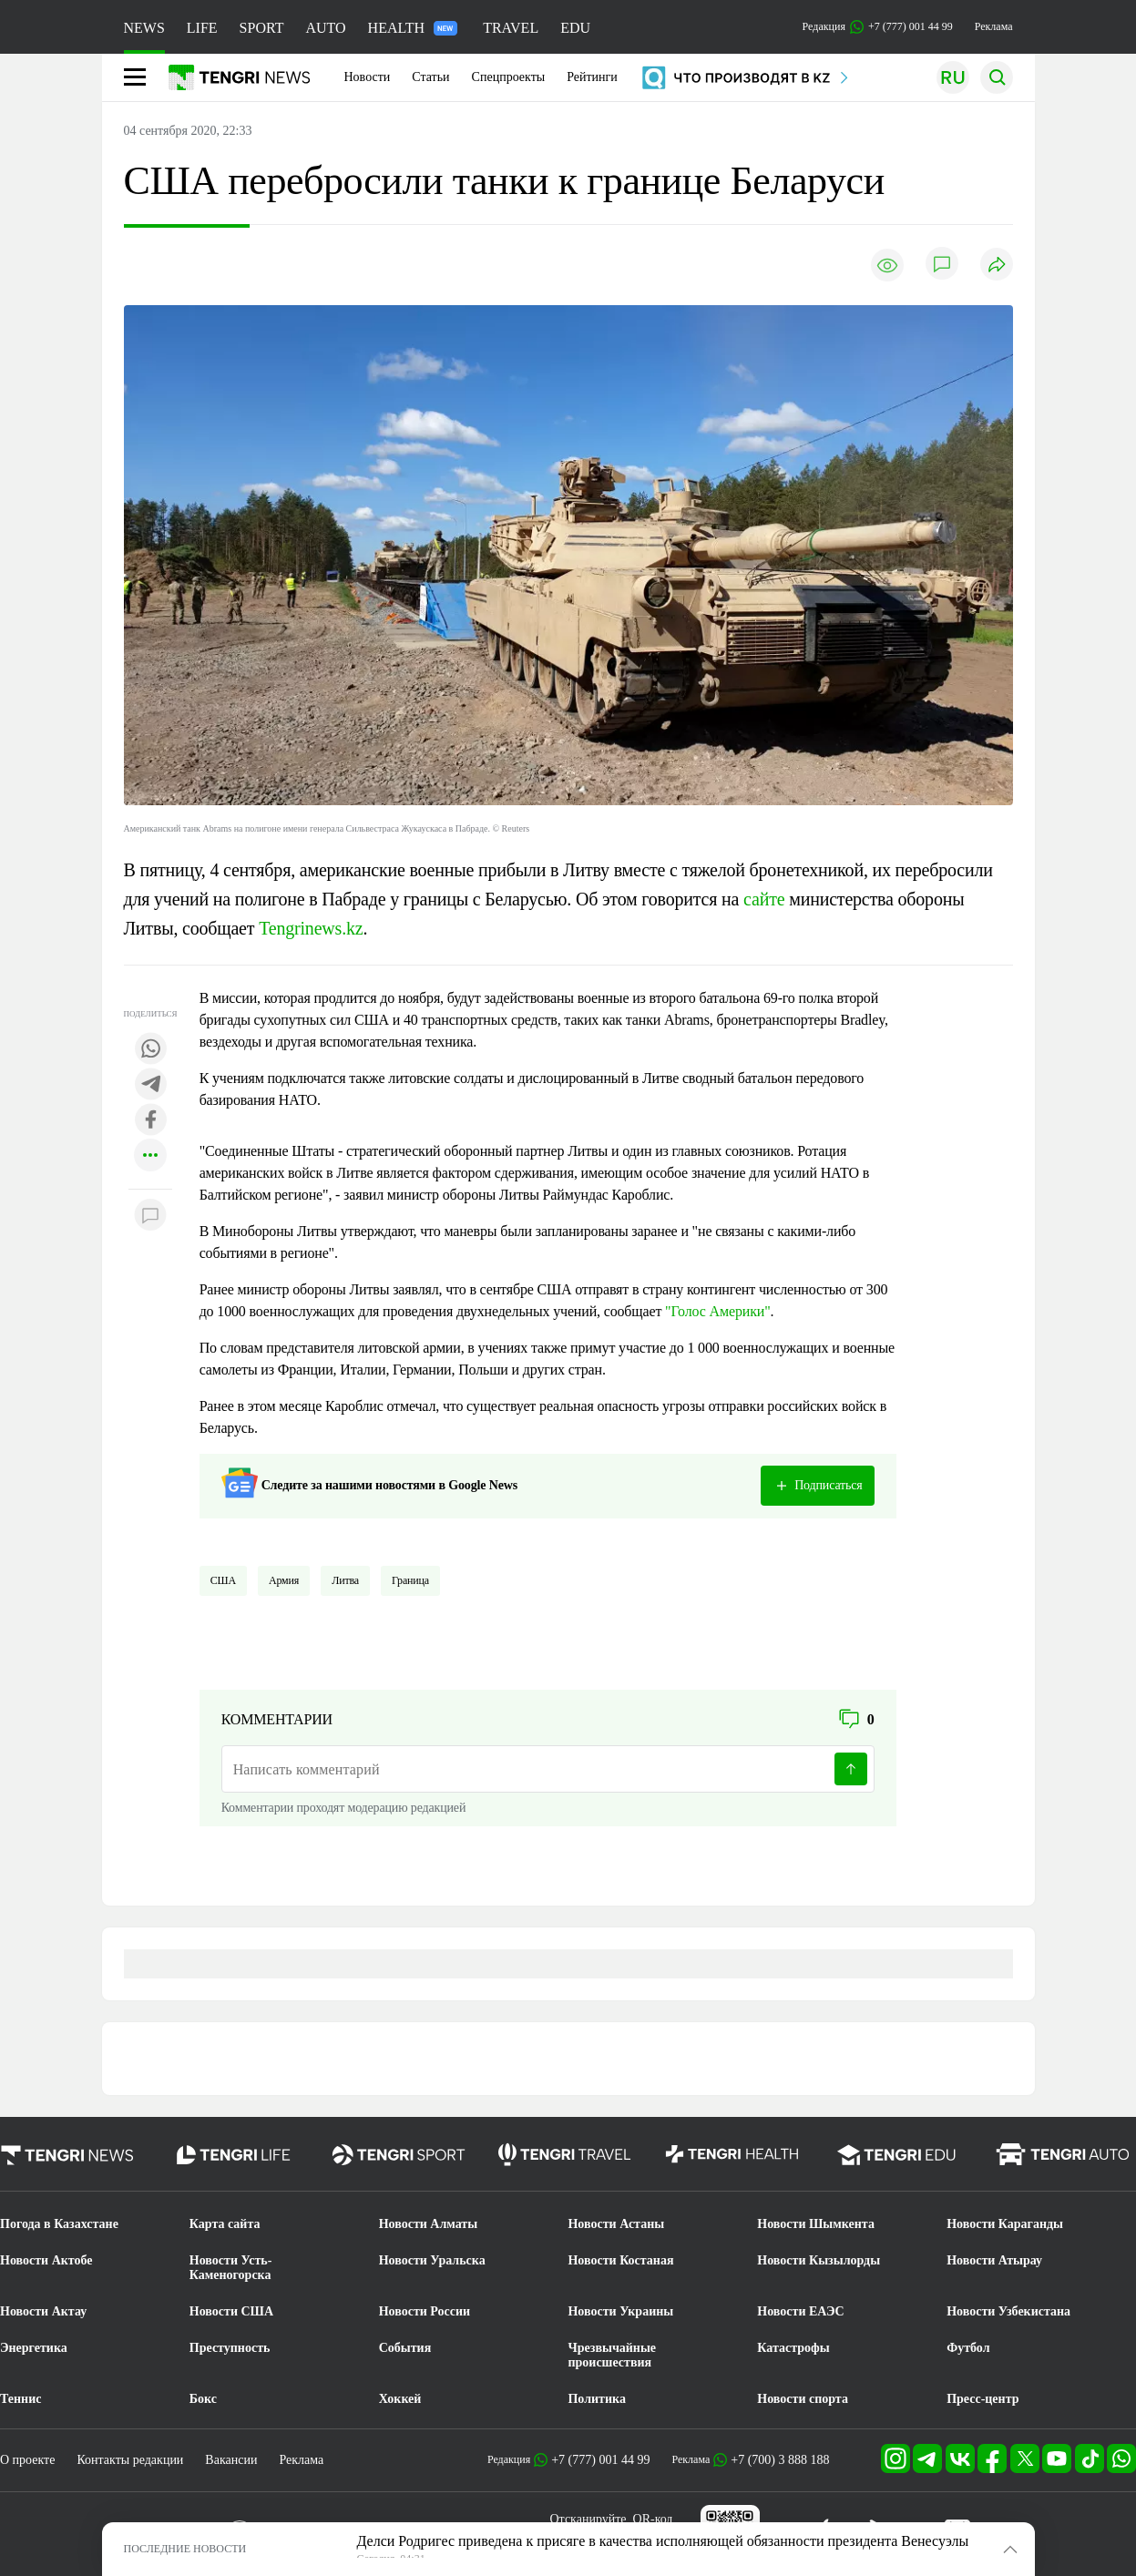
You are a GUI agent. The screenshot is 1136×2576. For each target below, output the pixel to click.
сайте (763, 899)
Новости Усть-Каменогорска (230, 2268)
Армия (284, 1580)
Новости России (424, 2311)
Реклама (994, 26)
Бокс (203, 2399)
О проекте (27, 2460)
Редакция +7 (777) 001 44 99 (878, 27)
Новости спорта (802, 2399)
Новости (367, 77)
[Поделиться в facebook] (150, 1121)
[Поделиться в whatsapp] (150, 1050)
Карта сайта (225, 2224)
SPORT (262, 28)
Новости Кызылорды (818, 2260)
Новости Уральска (432, 2260)
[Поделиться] (996, 265)
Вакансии (231, 2460)
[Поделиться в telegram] (150, 1085)
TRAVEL (510, 28)
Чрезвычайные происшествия (612, 2355)
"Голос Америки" (717, 1311)
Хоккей (400, 2399)
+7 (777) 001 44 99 (600, 2460)
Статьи (430, 77)
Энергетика (33, 2348)
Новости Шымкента (816, 2224)
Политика (596, 2399)
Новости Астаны (616, 2224)
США (223, 1580)
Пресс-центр (982, 2399)
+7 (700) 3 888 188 (780, 2460)
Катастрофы (793, 2348)
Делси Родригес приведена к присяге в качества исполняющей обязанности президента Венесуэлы (663, 2541)
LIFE (202, 28)
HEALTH (413, 28)
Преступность (230, 2348)
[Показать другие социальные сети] (150, 1156)
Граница (410, 1580)
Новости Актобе (46, 2260)
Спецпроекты (509, 77)
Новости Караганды (1005, 2224)
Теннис (20, 2399)
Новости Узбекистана (1008, 2311)
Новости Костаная (620, 2260)
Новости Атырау (994, 2260)
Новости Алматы (428, 2224)
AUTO (325, 28)
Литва (345, 1580)
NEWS (144, 28)
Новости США (231, 2311)
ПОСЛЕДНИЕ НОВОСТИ (185, 2548)
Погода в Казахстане (59, 2224)
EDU (575, 28)
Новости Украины (620, 2311)
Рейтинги (592, 77)
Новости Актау (43, 2311)
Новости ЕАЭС (800, 2311)
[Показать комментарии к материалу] (150, 1216)
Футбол (968, 2348)
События (405, 2348)
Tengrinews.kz (311, 928)
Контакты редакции (130, 2460)
